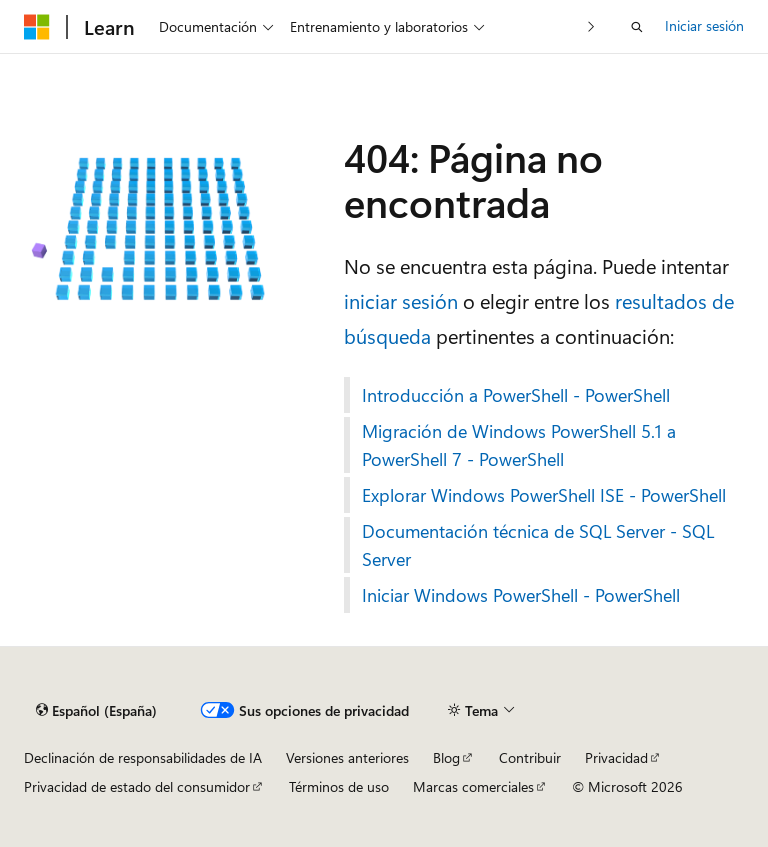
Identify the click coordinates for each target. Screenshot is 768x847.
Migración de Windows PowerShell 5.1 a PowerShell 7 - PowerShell (519, 445)
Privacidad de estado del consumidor (137, 786)
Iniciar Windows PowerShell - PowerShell (521, 595)
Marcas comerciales (473, 786)
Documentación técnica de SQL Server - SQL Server (538, 545)
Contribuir (530, 757)
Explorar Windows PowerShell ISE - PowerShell (544, 495)
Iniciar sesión (704, 25)
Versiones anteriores (347, 757)
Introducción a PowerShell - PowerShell (516, 395)
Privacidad (616, 757)
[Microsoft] (37, 27)
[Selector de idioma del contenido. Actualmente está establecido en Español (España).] (96, 711)
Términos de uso (339, 786)
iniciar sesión (401, 300)
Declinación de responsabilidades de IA (143, 757)
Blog (446, 757)
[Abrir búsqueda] (637, 27)
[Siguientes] (591, 26)
